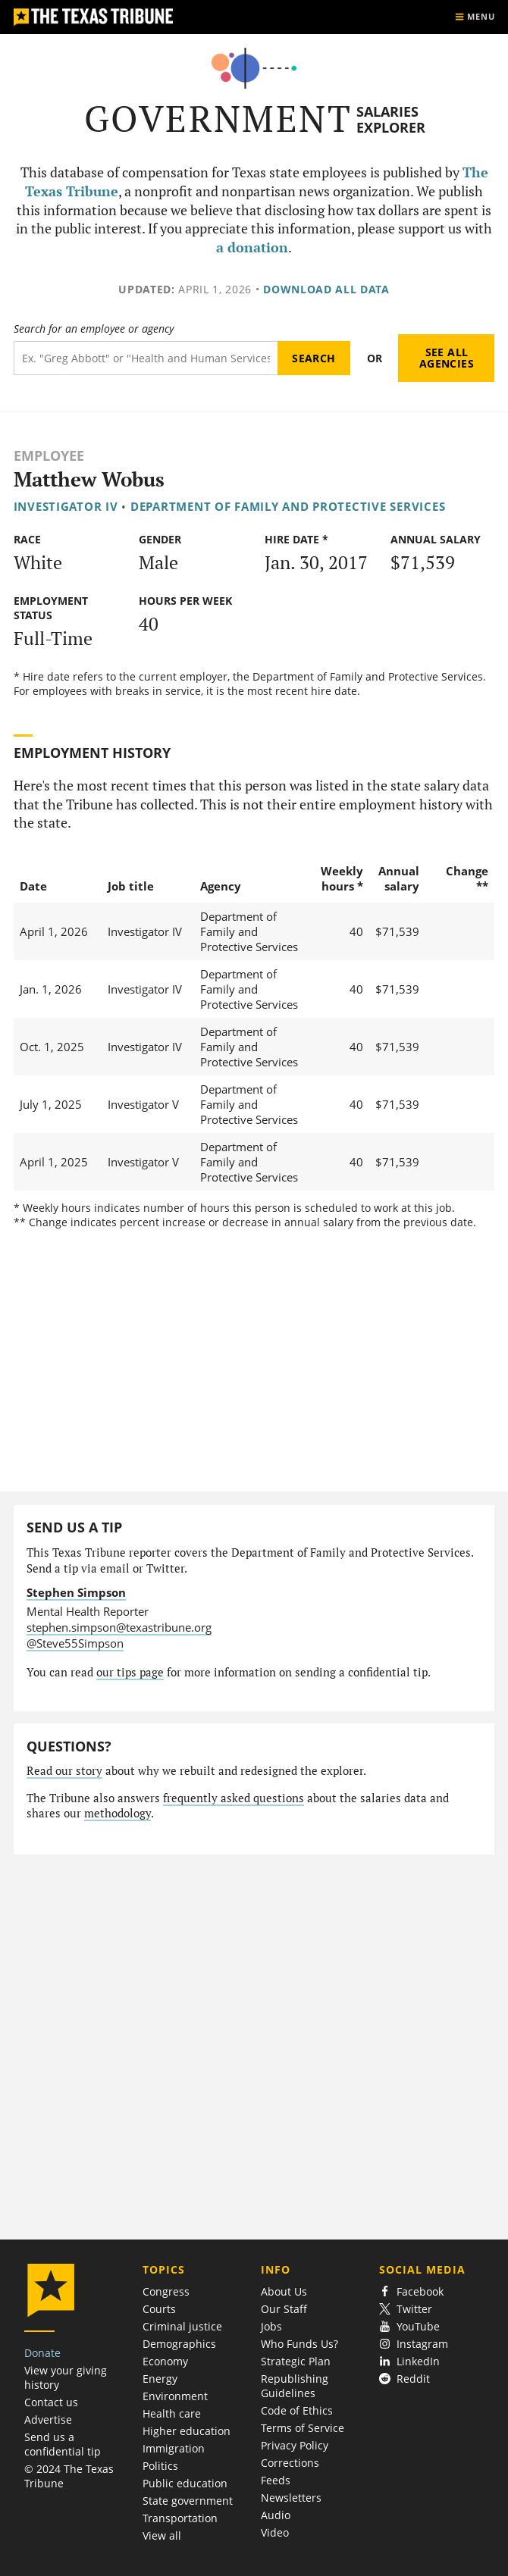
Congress (166, 2291)
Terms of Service (302, 2428)
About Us (284, 2291)
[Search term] (146, 358)
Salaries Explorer (390, 119)
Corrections (290, 2462)
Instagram (414, 2344)
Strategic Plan (296, 2361)
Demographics (179, 2344)
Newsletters (291, 2497)
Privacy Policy (294, 2445)
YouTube (410, 2326)
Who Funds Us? (299, 2344)
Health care (172, 2413)
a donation (252, 247)
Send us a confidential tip (62, 2444)
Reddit (405, 2378)
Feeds (275, 2480)
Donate (42, 2353)
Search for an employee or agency (94, 329)
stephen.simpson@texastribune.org (119, 1627)
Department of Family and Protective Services (287, 506)
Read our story (64, 1771)
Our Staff (284, 2309)
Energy (160, 2378)
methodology (117, 1813)
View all (162, 2535)
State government (188, 2500)
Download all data (326, 289)
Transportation (180, 2518)
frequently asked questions (233, 1798)
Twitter (406, 2309)
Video (275, 2532)
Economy (165, 2361)
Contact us (51, 2402)
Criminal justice (182, 2326)
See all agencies (446, 358)
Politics (160, 2466)
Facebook (411, 2291)
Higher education (186, 2431)
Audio (275, 2515)
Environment (175, 2396)
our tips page (130, 1672)
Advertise (48, 2419)
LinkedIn (410, 2361)
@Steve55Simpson (75, 1643)
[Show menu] (474, 17)
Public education (185, 2483)
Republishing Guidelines (294, 2385)
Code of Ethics (297, 2410)
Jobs (271, 2326)
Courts (159, 2309)
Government (218, 118)
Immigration (174, 2448)
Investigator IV (66, 506)
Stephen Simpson (76, 1592)
